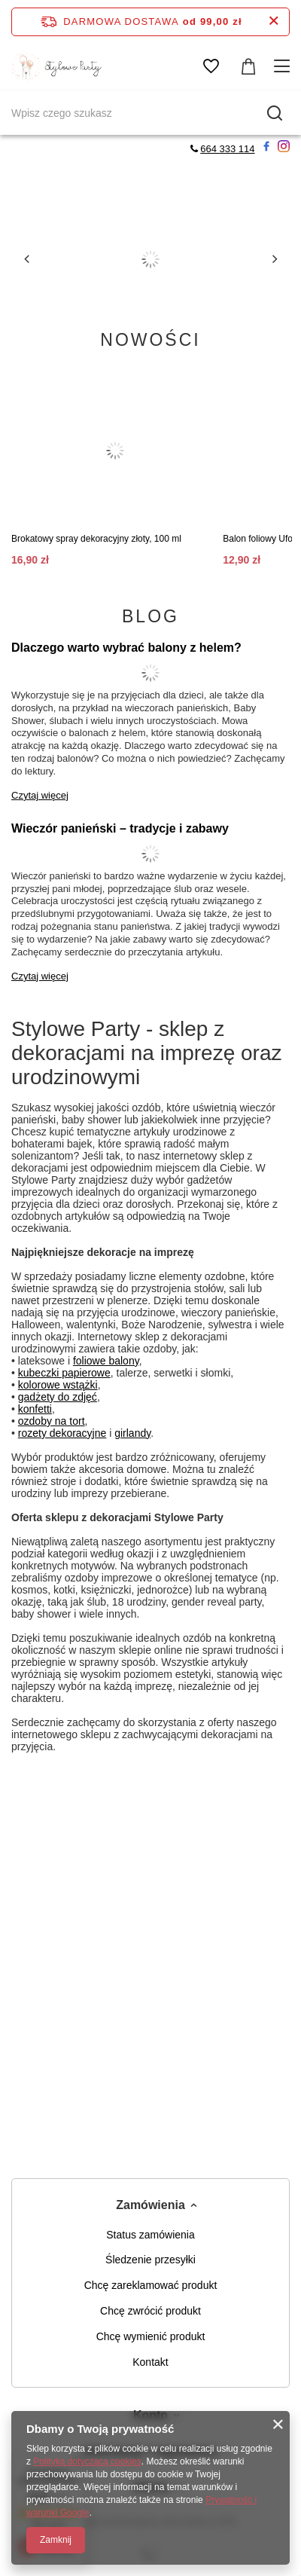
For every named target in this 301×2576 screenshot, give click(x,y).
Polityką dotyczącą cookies (87, 2461)
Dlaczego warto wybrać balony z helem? (126, 647)
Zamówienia (150, 2205)
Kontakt (150, 2362)
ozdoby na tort (51, 1421)
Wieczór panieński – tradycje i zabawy (120, 828)
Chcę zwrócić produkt (150, 2311)
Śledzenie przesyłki (150, 2260)
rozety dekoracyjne (62, 1433)
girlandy (132, 1433)
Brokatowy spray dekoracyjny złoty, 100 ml (96, 538)
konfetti (35, 1409)
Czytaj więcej (39, 795)
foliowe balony (106, 1361)
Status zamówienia (150, 2235)
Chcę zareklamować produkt (150, 2285)
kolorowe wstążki (58, 1385)
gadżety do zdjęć (57, 1397)
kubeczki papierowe (64, 1373)
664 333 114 (227, 148)
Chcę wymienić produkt (150, 2336)
